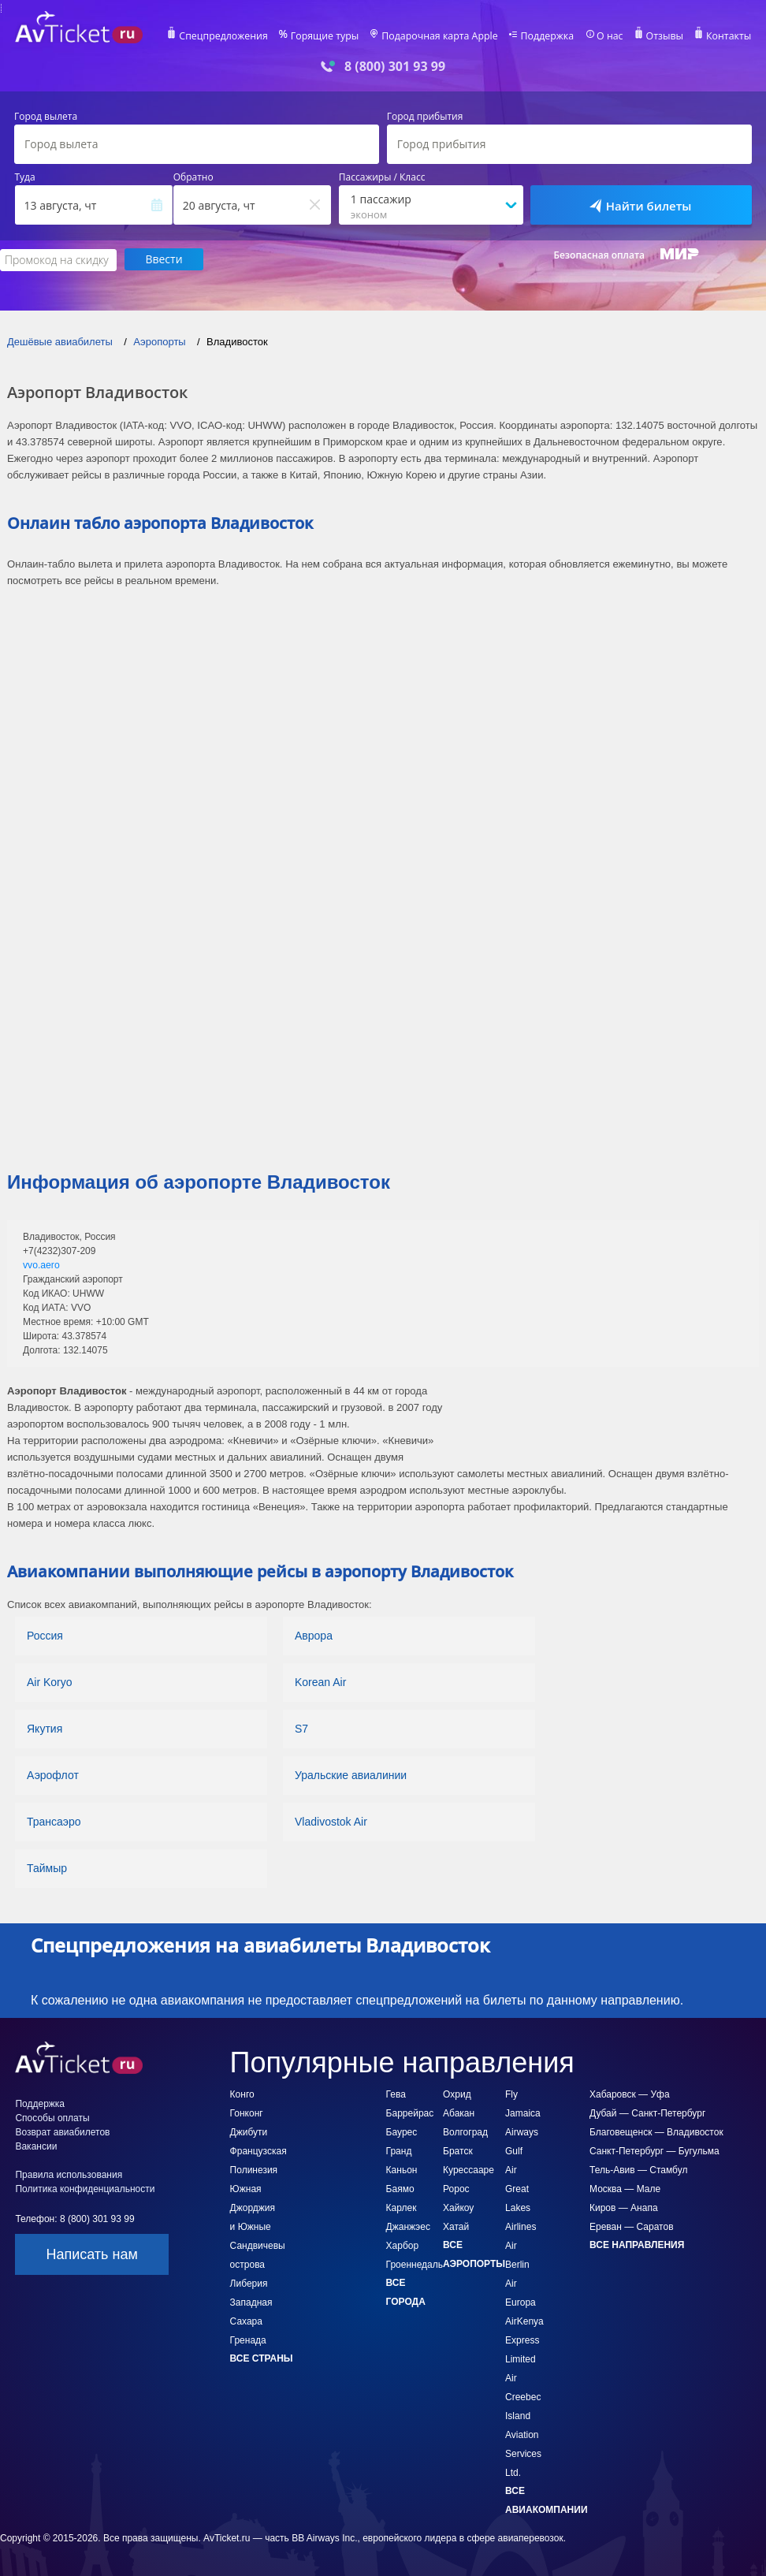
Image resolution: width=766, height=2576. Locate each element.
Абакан (458, 2112)
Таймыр (47, 1867)
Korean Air (320, 1681)
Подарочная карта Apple (443, 36)
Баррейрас (410, 2112)
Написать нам (91, 2253)
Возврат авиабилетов (62, 2131)
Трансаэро (54, 1821)
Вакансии (36, 2145)
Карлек (401, 2207)
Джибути (249, 2131)
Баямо (400, 2188)
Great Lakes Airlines (520, 2207)
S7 (301, 1728)
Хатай (456, 2226)
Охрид (457, 2093)
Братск (458, 2150)
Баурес (402, 2131)
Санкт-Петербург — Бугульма (654, 2150)
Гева (396, 2093)
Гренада (248, 2339)
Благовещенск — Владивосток (656, 2131)
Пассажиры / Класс (382, 177)
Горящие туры (331, 36)
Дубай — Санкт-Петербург (647, 2112)
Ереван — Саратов (631, 2226)
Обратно (193, 177)
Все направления (636, 2244)
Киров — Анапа (623, 2207)
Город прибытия (425, 116)
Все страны (261, 2357)
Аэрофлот (53, 1774)
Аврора (314, 1635)
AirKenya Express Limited (524, 2339)
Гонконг (246, 2112)
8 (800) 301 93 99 (394, 66)
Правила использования (68, 2174)
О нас (609, 36)
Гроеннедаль (414, 2263)
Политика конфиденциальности (84, 2188)
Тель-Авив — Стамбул (638, 2169)
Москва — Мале (624, 2188)
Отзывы (663, 36)
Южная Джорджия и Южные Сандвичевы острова (257, 2226)
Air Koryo (50, 1681)
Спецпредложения (231, 36)
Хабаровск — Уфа (629, 2093)
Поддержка (548, 36)
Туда (25, 177)
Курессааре (468, 2169)
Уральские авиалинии (351, 1774)
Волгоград (465, 2131)
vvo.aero (41, 1264)
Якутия (44, 1728)
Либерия (249, 2282)
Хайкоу (458, 2207)
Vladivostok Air (331, 1821)
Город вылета (45, 116)
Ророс (456, 2188)
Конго (242, 2093)
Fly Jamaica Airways (523, 2112)
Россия (45, 1635)
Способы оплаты (52, 2117)
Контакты (727, 36)
